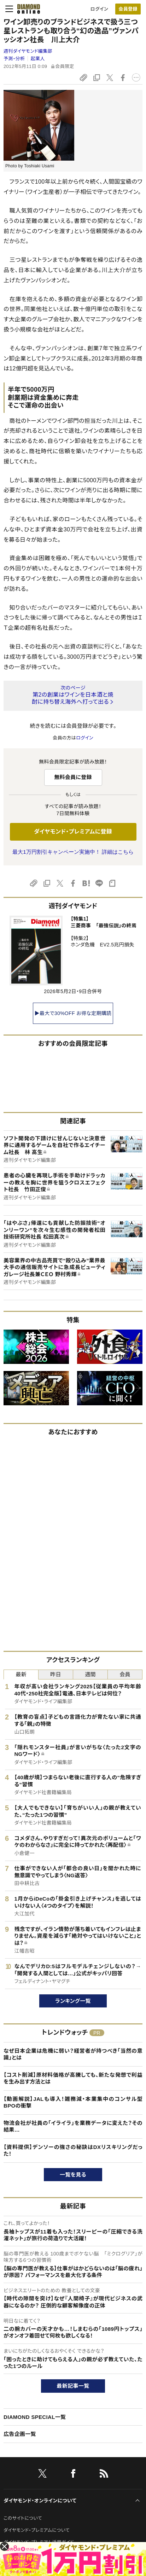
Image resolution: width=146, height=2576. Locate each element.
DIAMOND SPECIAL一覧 (35, 2417)
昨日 (55, 1674)
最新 (21, 1674)
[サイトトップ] (26, 9)
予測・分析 (14, 58)
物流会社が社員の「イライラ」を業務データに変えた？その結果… (73, 2126)
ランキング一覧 (73, 2001)
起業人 (38, 58)
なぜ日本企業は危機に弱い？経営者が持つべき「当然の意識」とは (73, 2054)
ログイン (99, 9)
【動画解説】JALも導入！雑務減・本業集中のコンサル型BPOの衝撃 (73, 2102)
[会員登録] (128, 9)
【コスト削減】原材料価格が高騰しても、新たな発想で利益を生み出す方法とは (73, 2078)
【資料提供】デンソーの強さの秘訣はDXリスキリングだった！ (73, 2150)
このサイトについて (23, 2518)
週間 (90, 1674)
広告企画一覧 (20, 2434)
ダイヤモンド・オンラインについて (40, 2500)
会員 (124, 1674)
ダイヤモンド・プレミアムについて (37, 2530)
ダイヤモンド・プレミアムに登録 (73, 832)
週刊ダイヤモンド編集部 (28, 51)
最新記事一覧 (73, 2386)
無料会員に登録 (73, 777)
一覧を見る (73, 2175)
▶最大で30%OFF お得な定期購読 (73, 1013)
